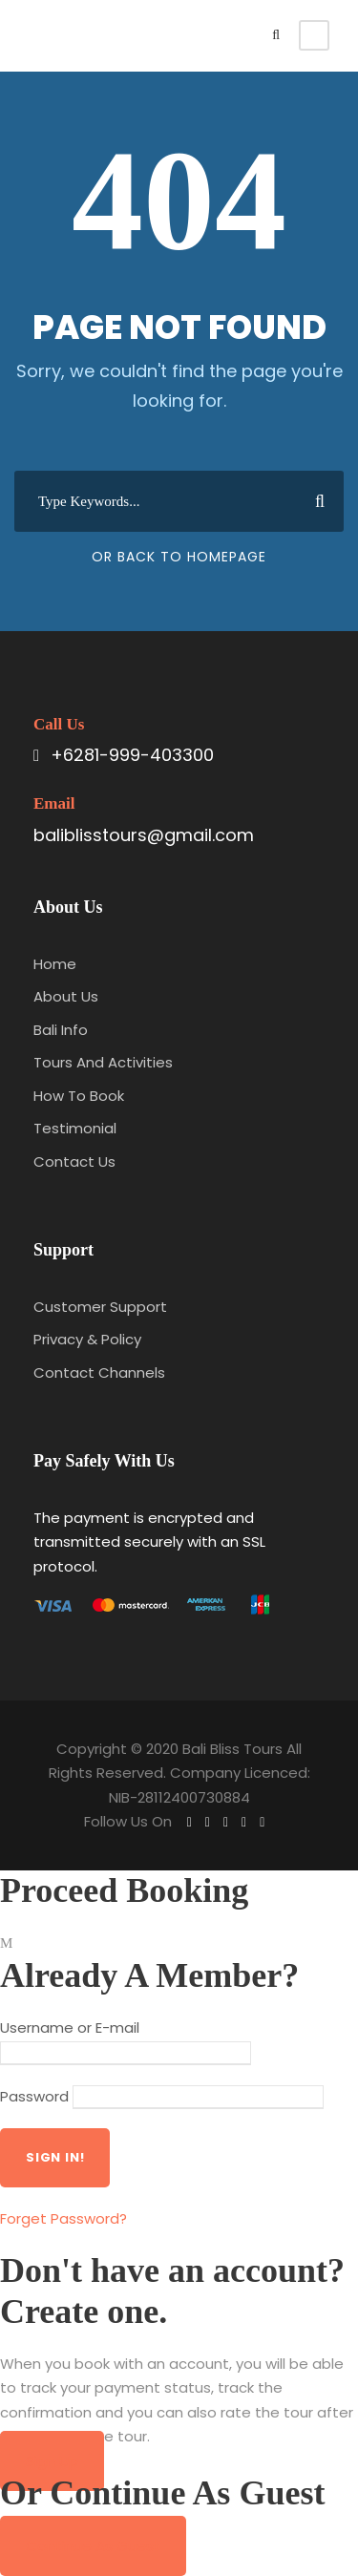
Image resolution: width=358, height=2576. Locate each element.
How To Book (78, 1096)
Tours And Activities (103, 1062)
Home (54, 964)
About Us (65, 996)
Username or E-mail (69, 2027)
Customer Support (100, 1307)
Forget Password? (63, 2218)
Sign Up (52, 2461)
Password (34, 2096)
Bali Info (60, 1030)
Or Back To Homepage (179, 556)
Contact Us (74, 1161)
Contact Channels (99, 1372)
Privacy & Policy (87, 1339)
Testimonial (74, 1128)
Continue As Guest (93, 2546)
